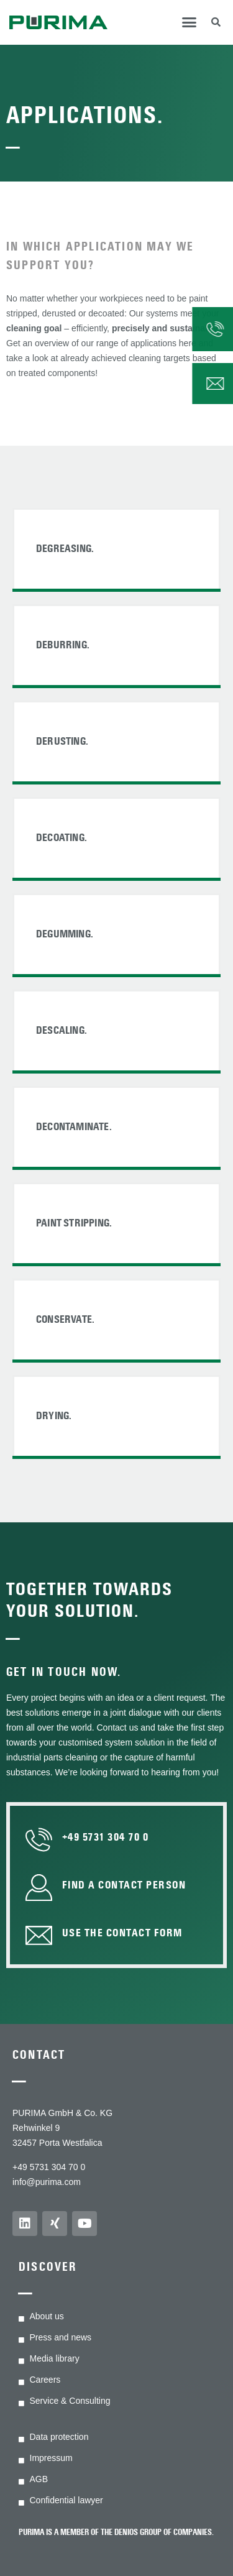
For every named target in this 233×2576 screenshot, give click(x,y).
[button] (189, 22)
